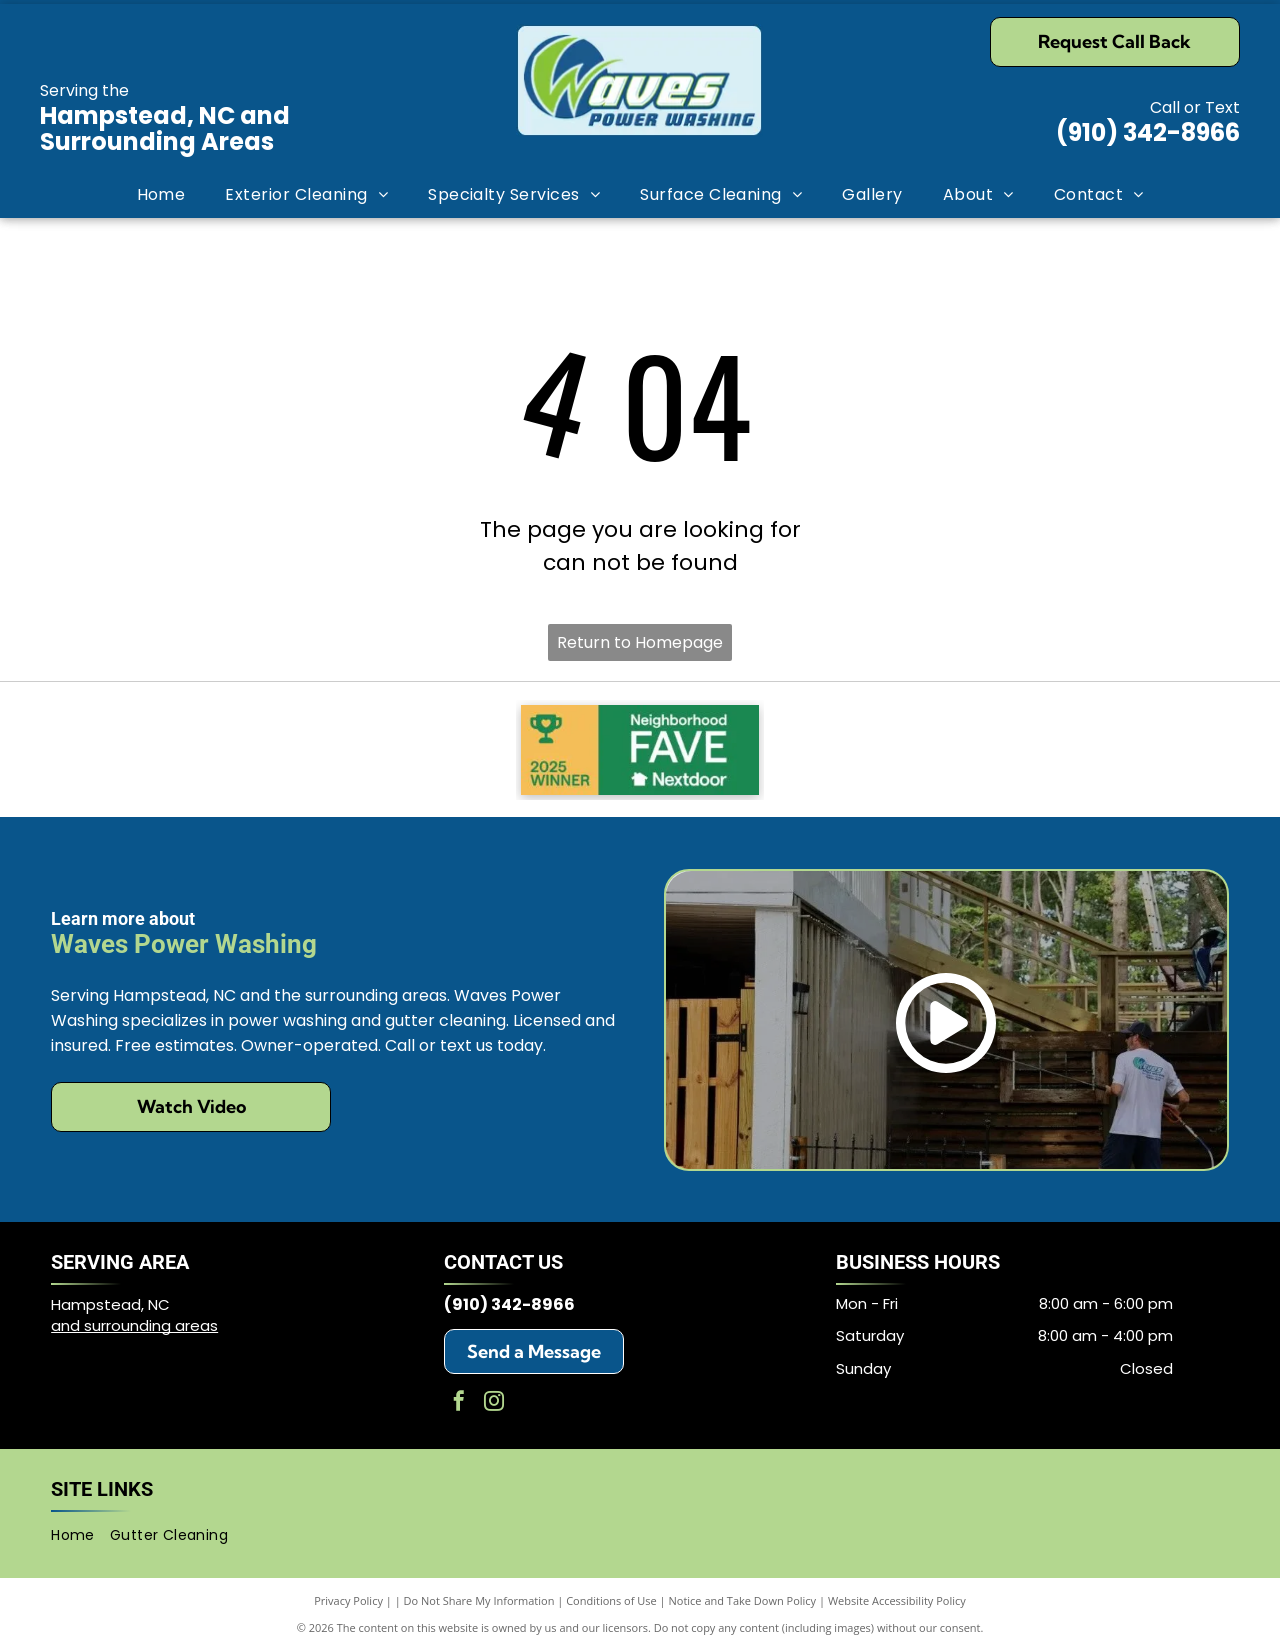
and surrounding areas (134, 1325)
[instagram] (494, 1403)
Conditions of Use (611, 1600)
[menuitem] (161, 195)
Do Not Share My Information (479, 1600)
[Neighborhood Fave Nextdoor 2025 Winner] (640, 750)
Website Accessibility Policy (897, 1600)
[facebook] (459, 1403)
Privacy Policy (348, 1600)
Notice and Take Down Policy (743, 1600)
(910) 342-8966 (1148, 132)
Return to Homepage (640, 642)
